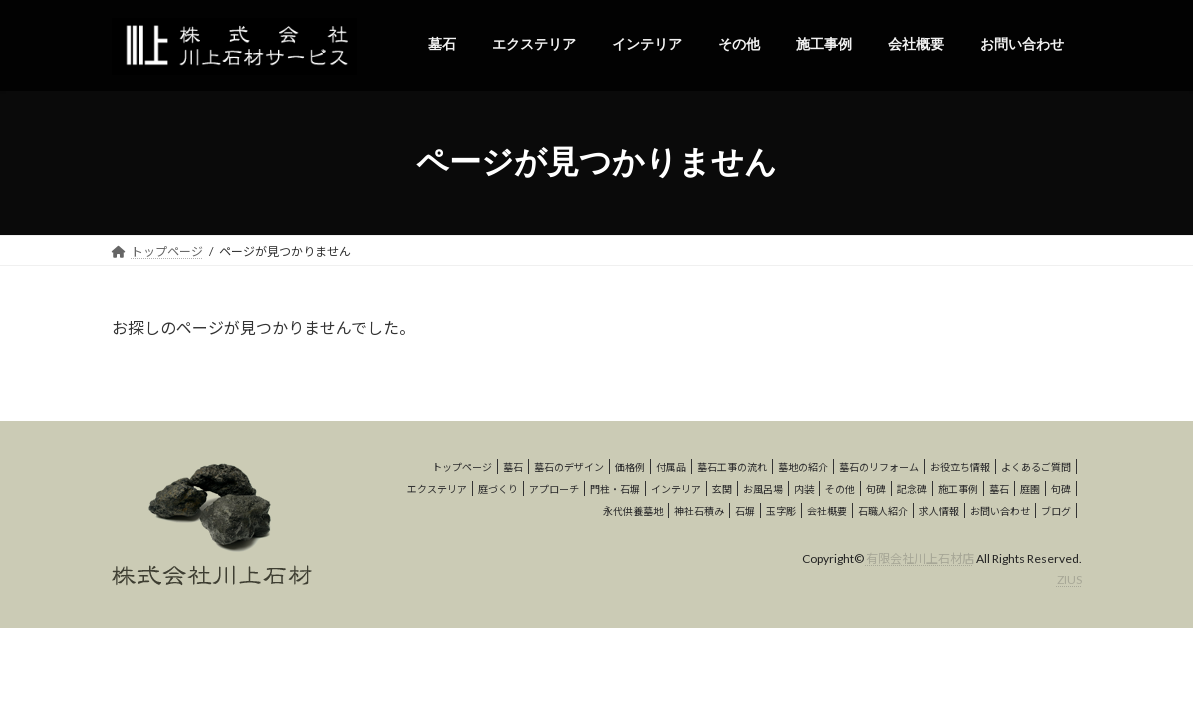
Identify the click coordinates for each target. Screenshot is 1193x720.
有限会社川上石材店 (920, 558)
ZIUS (1069, 579)
